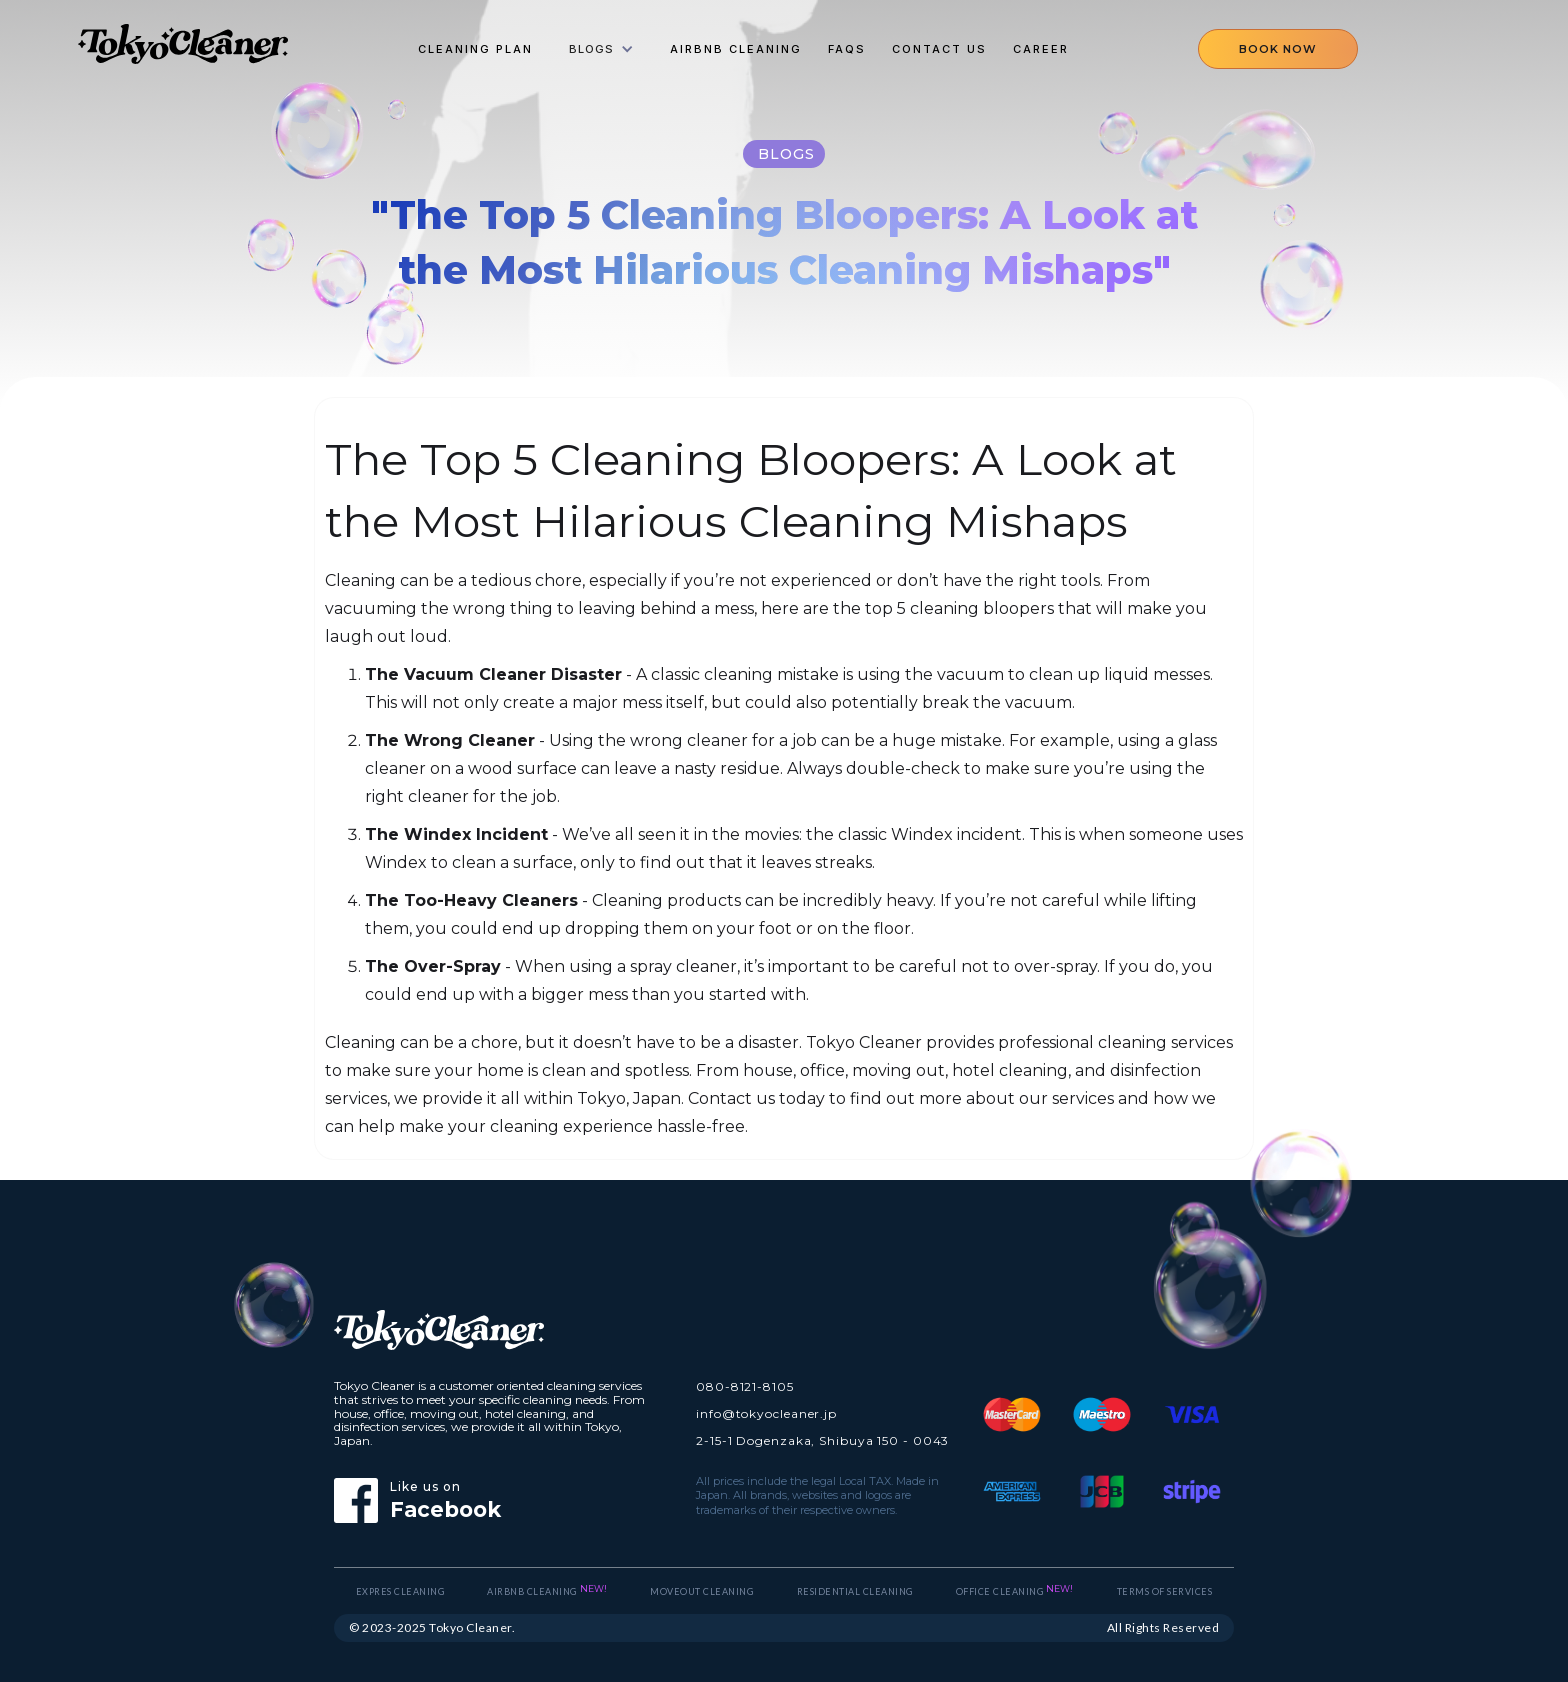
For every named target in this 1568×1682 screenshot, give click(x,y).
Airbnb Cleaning (736, 49)
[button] (601, 49)
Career (1041, 49)
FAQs (847, 49)
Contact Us (939, 49)
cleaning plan (475, 49)
